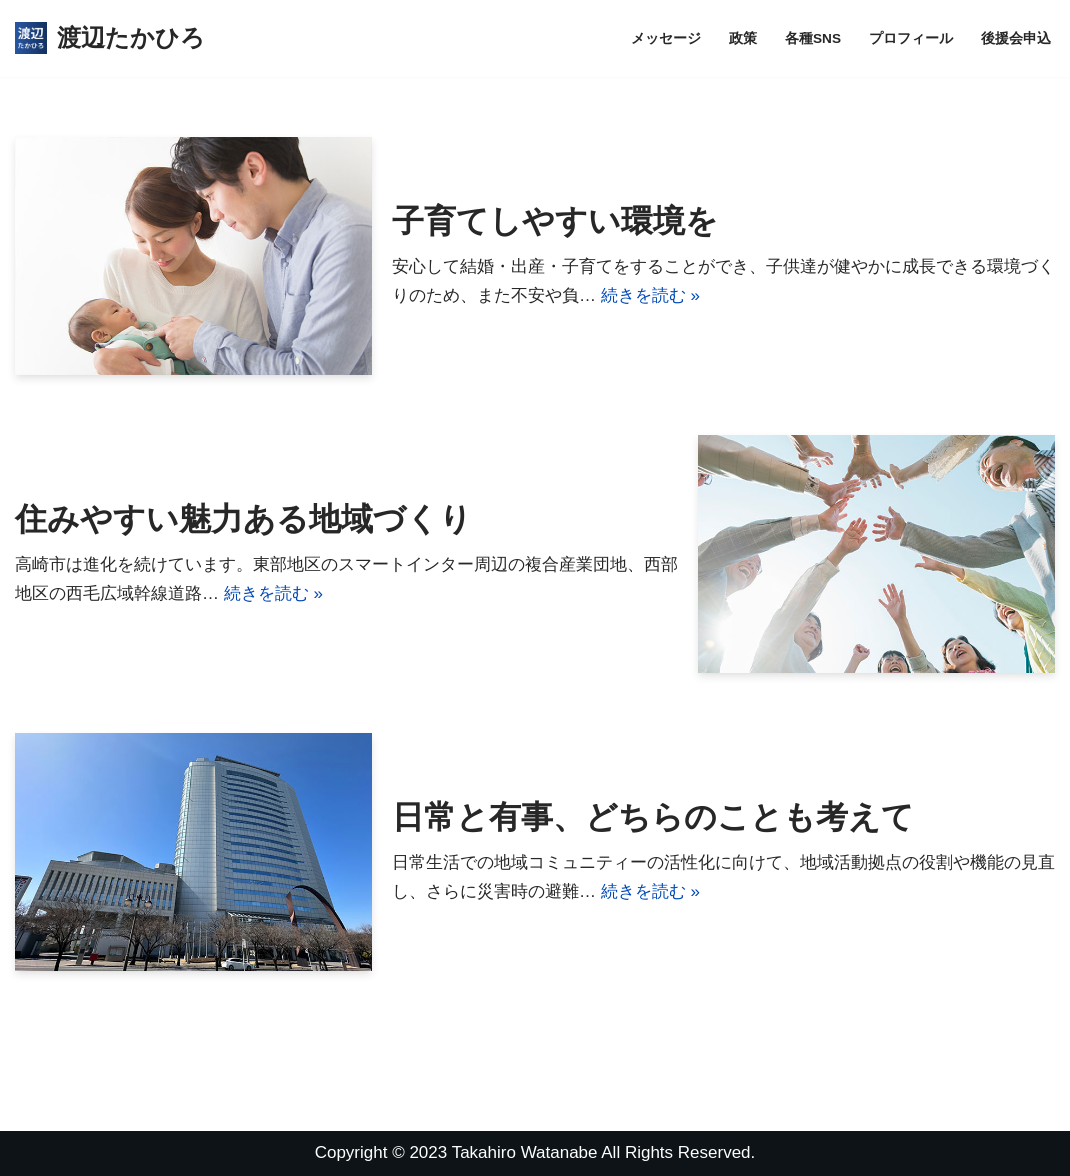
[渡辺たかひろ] (110, 38)
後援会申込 (1016, 38)
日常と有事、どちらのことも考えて (653, 817)
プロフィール (911, 38)
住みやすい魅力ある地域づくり (243, 519)
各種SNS (813, 38)
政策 (743, 38)
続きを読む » (650, 295)
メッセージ (666, 38)
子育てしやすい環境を (555, 221)
